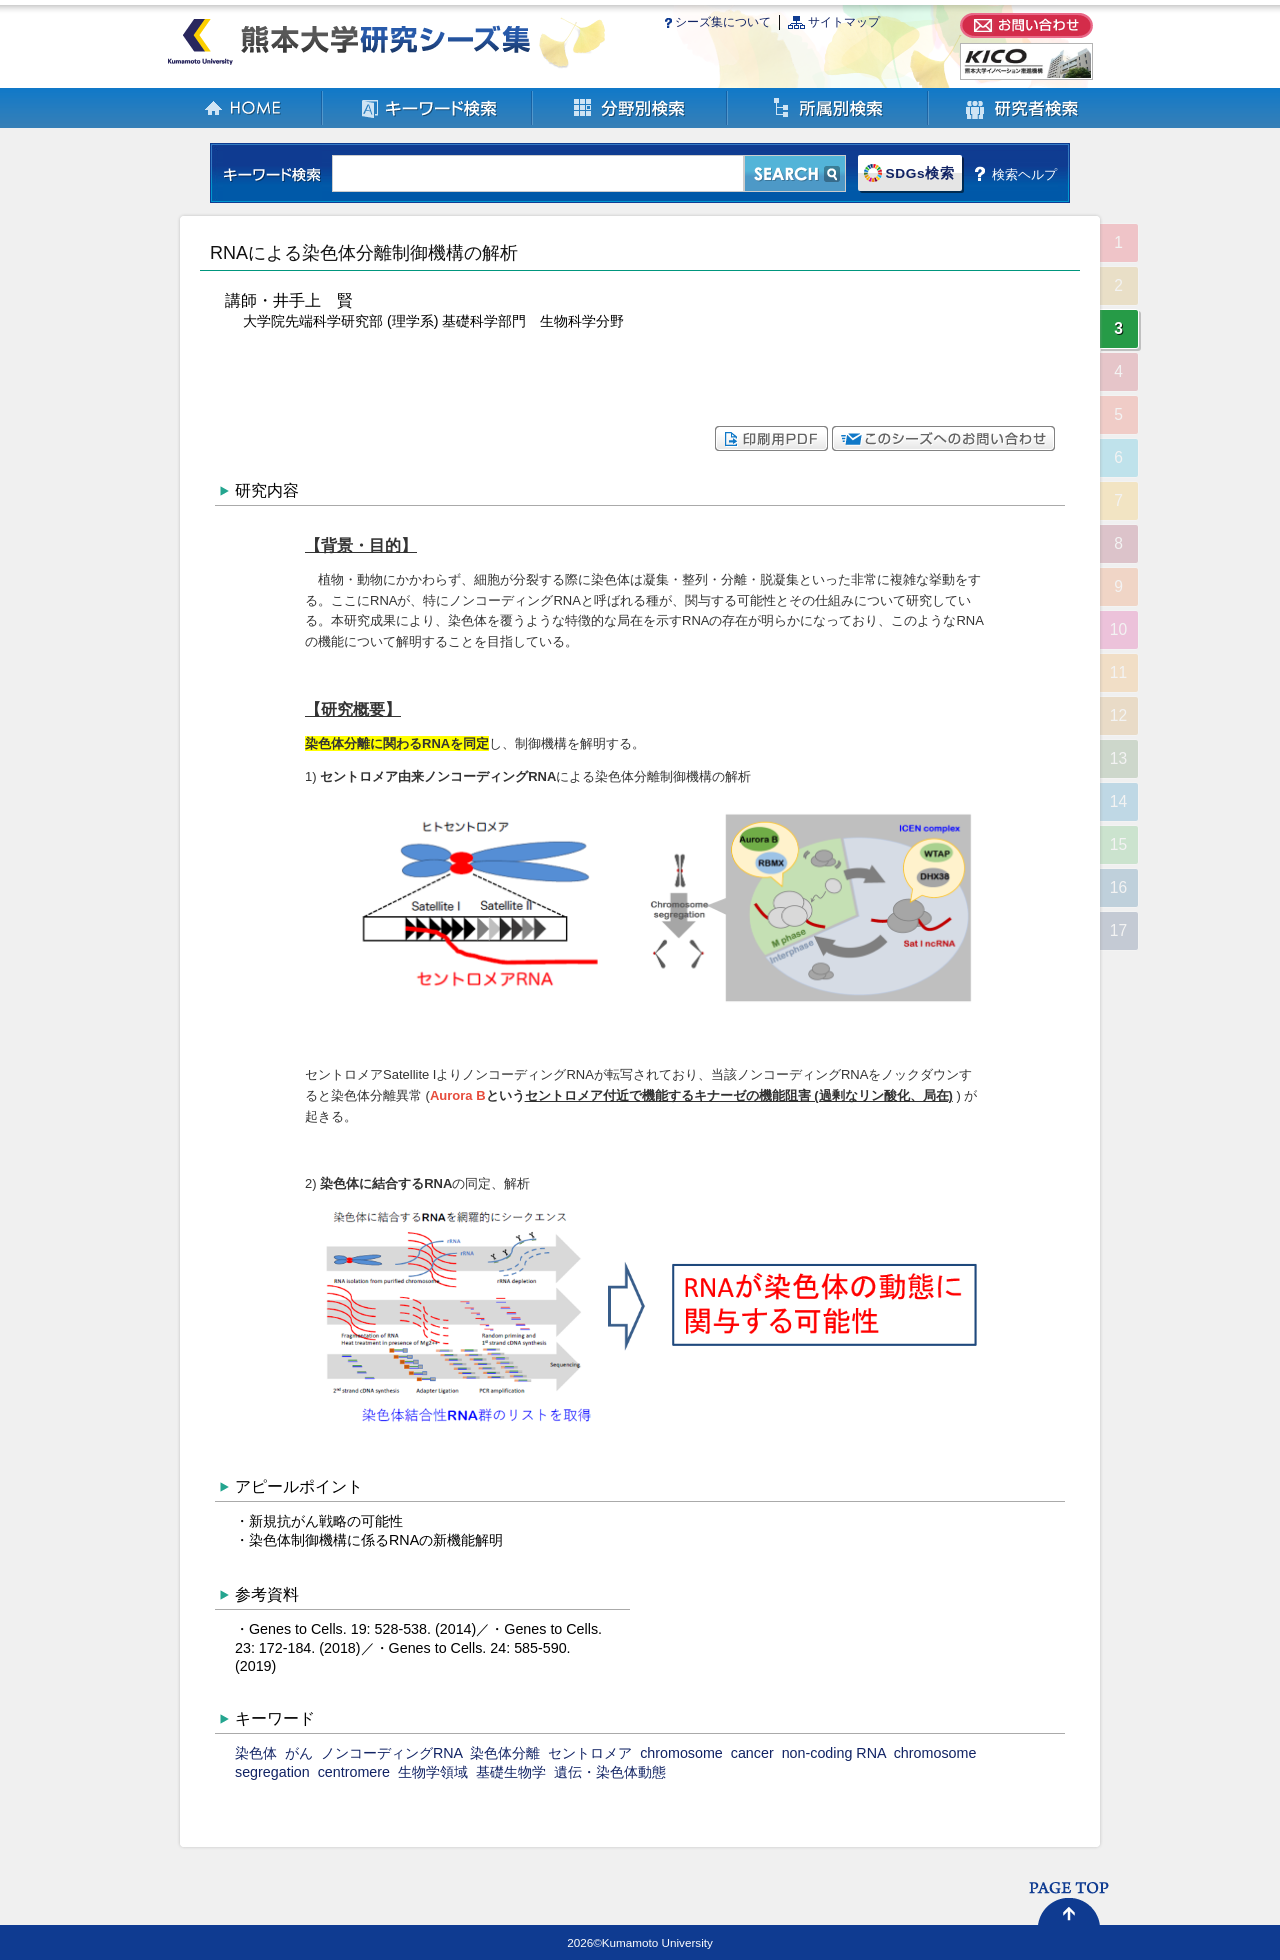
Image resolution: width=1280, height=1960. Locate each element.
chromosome (681, 1753)
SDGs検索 (919, 173)
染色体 (256, 1753)
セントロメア (590, 1753)
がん (299, 1753)
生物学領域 (433, 1772)
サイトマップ (844, 22)
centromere (354, 1772)
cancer (752, 1753)
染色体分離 (505, 1753)
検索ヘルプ (1024, 174)
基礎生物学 (511, 1772)
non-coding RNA (834, 1753)
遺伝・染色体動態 (610, 1772)
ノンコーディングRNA (391, 1753)
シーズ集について (723, 22)
